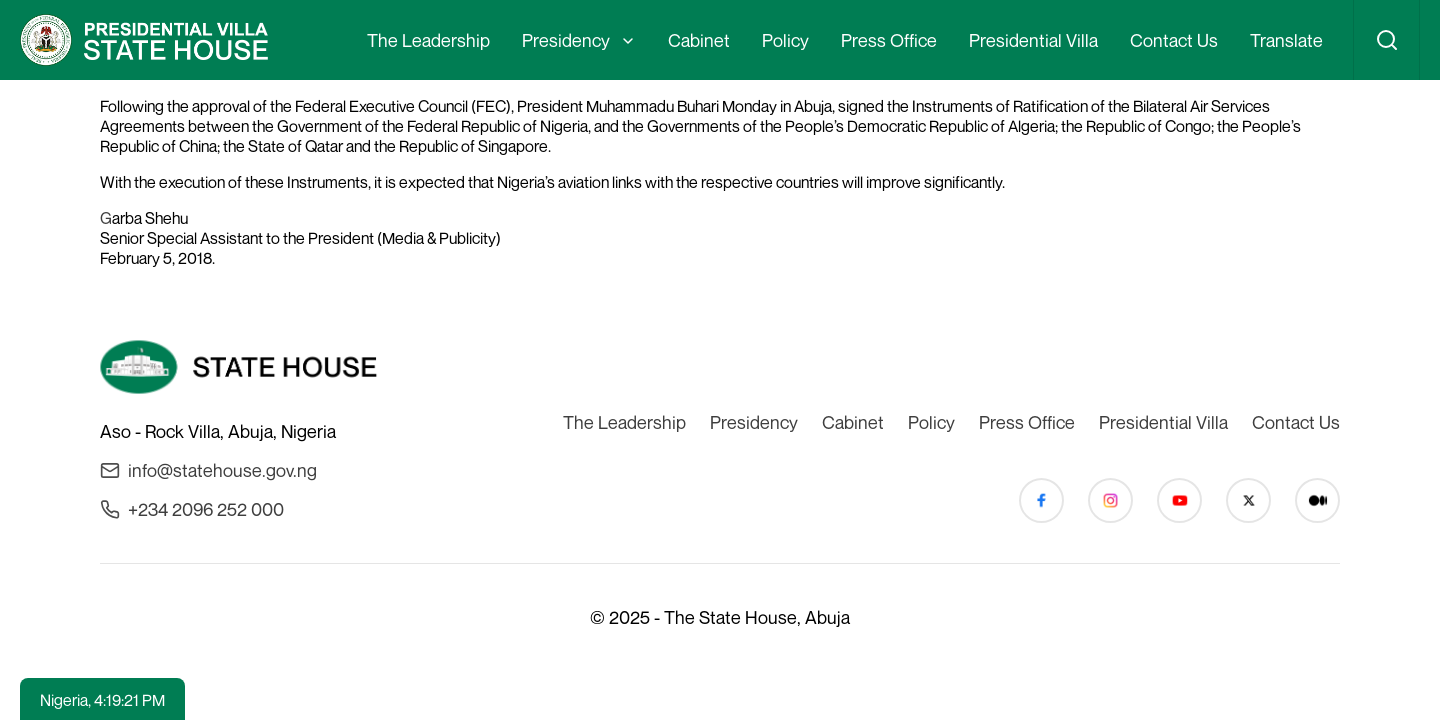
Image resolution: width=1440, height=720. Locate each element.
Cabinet (699, 40)
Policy (785, 40)
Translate (1286, 40)
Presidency (566, 40)
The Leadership (428, 40)
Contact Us (1174, 40)
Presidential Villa (1033, 40)
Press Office (889, 40)
